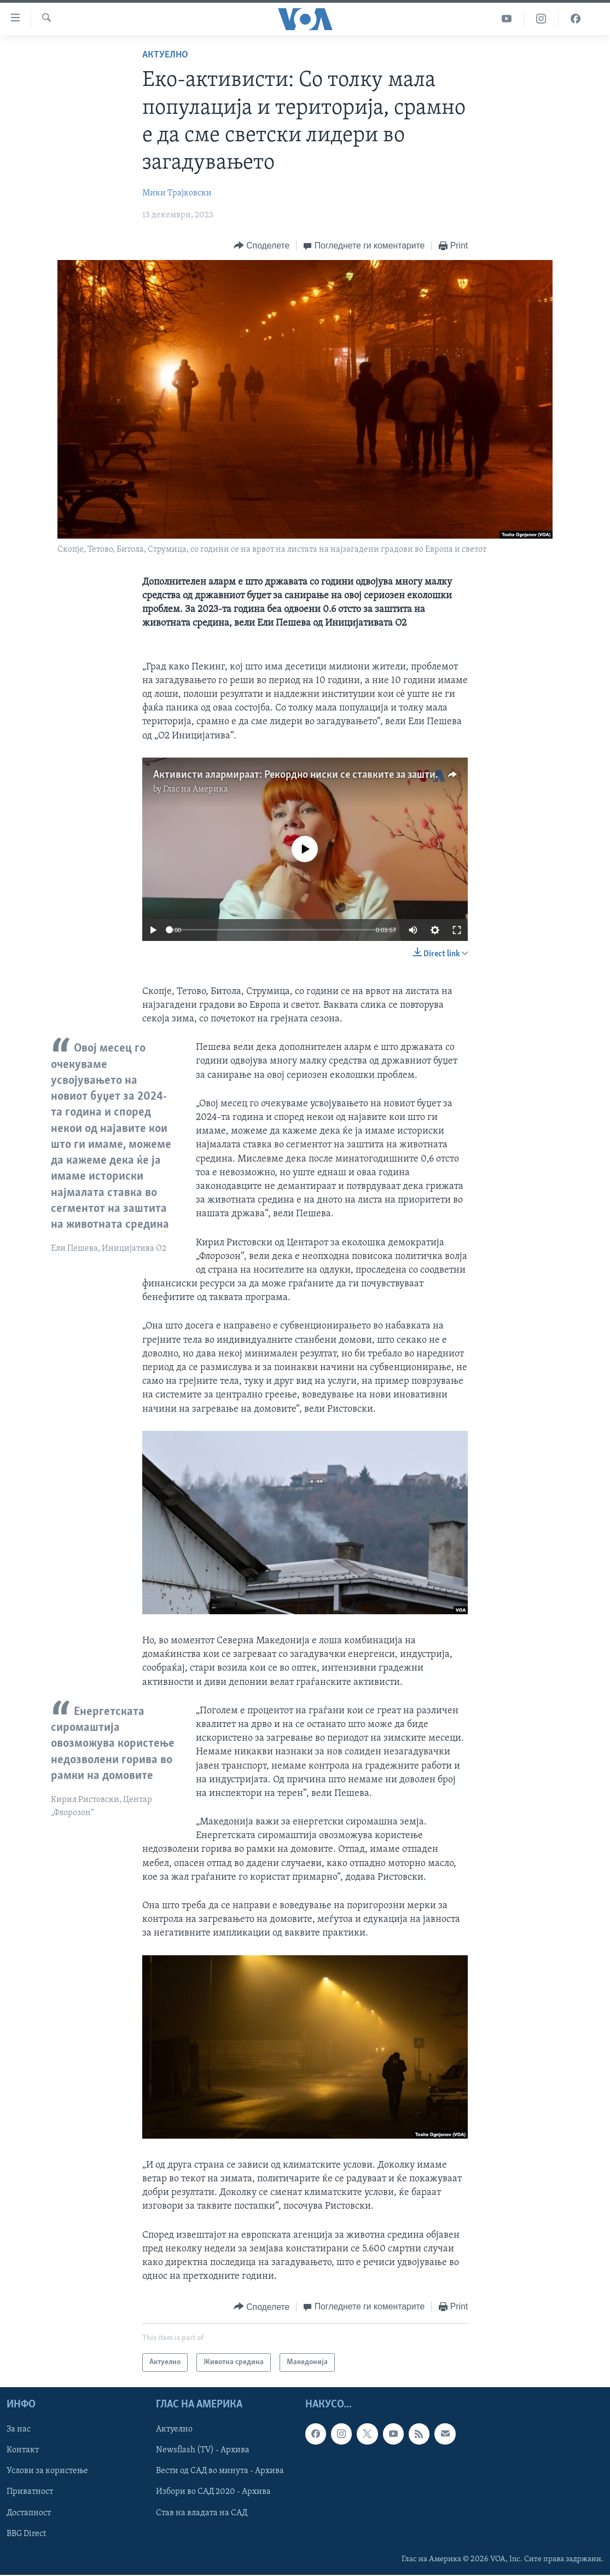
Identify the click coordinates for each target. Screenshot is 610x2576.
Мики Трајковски (177, 193)
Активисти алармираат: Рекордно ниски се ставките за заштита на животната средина (351, 775)
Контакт (23, 2450)
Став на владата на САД (201, 2513)
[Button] (261, 246)
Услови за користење (47, 2471)
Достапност (29, 2513)
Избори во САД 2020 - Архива (213, 2492)
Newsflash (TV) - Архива (202, 2450)
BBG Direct (26, 2533)
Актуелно (165, 55)
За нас (19, 2429)
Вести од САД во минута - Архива (220, 2471)
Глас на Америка (195, 789)
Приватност (30, 2492)
